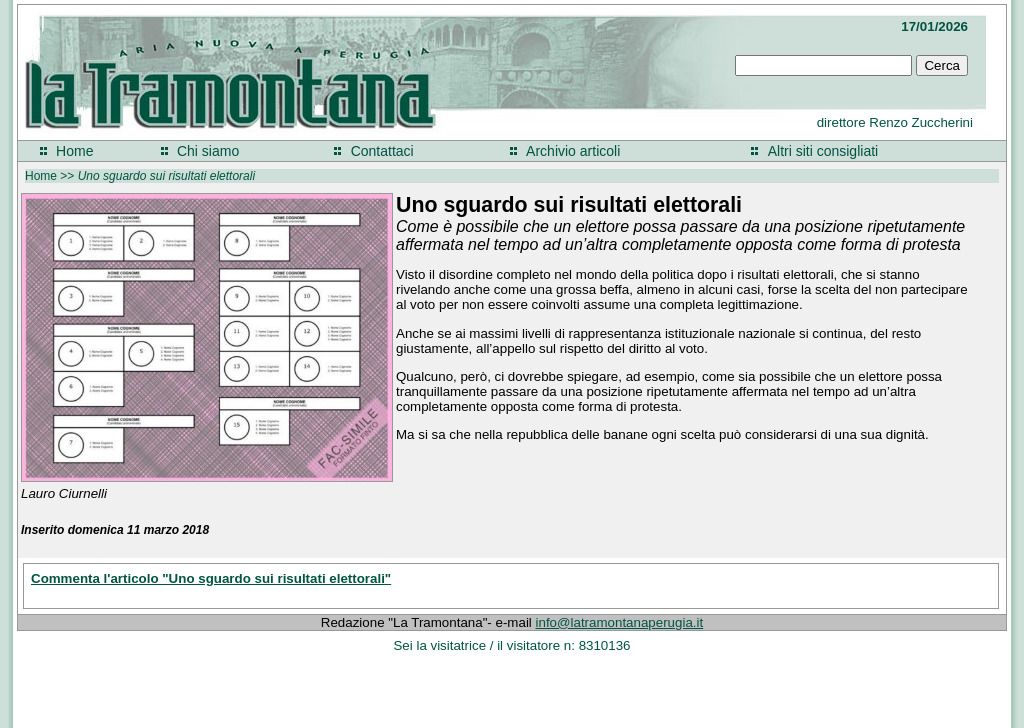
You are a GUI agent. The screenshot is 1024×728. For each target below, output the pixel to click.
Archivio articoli (573, 151)
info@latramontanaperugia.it (620, 622)
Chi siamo (208, 151)
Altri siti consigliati (823, 151)
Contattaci (382, 151)
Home (74, 151)
